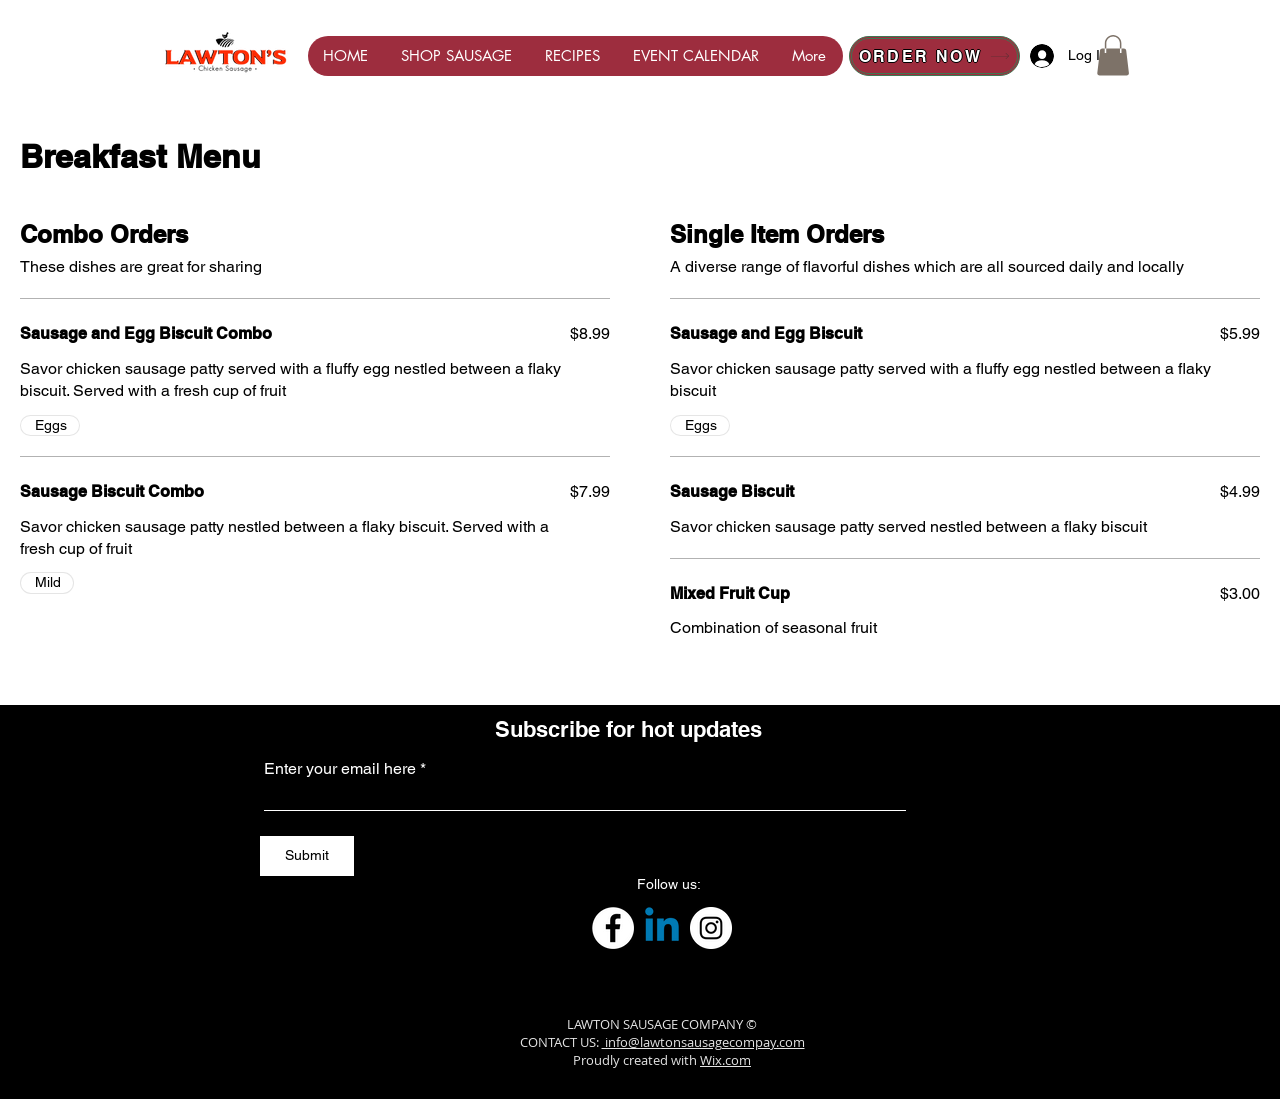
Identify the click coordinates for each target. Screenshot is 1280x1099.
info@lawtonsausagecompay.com (703, 1042)
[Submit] (307, 856)
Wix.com (725, 1060)
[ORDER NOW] (934, 56)
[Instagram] (711, 928)
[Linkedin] (662, 928)
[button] (1113, 55)
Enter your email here (340, 769)
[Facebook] (613, 928)
